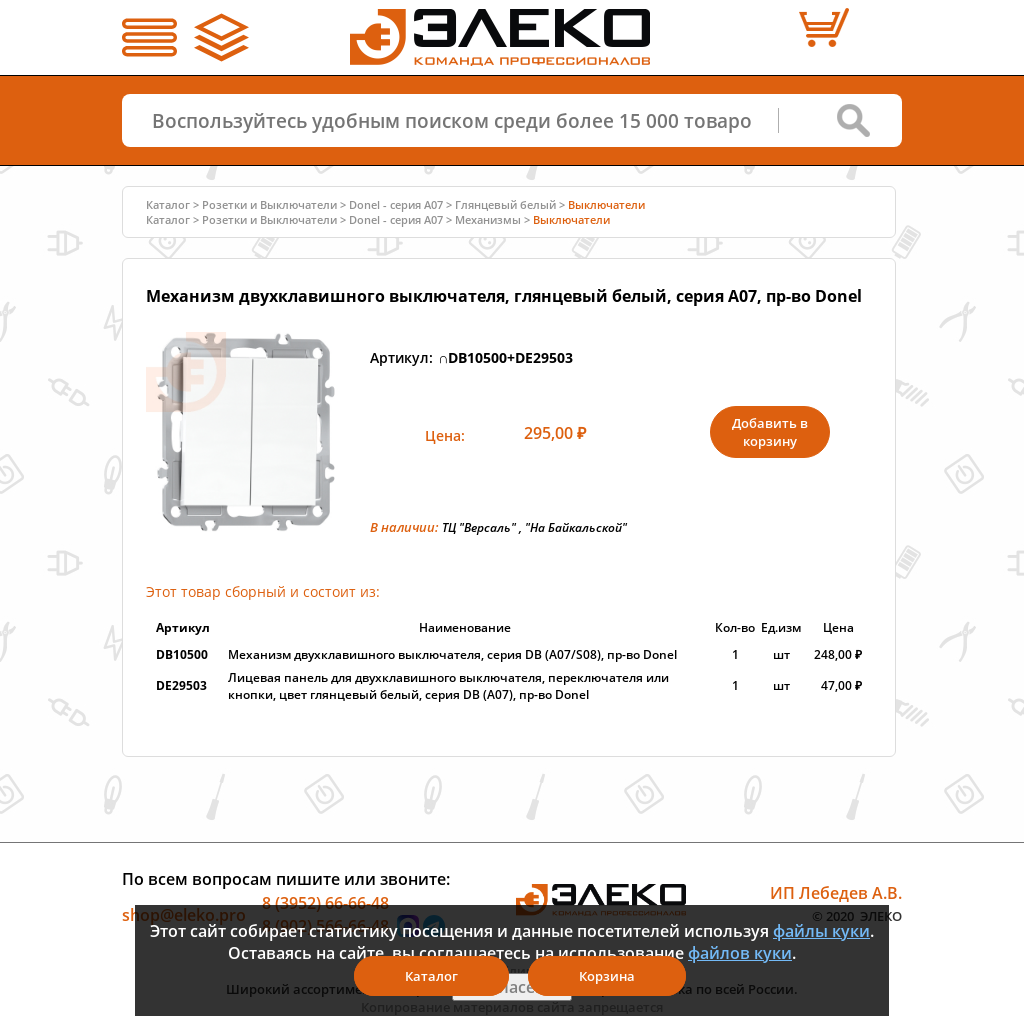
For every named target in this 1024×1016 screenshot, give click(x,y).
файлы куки (821, 931)
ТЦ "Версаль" (479, 527)
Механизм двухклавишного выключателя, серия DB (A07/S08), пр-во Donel (452, 654)
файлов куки (740, 953)
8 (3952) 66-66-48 (325, 902)
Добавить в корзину (770, 432)
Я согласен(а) (512, 987)
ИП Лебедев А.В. (836, 892)
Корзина (607, 976)
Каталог (168, 204)
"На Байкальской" (576, 527)
